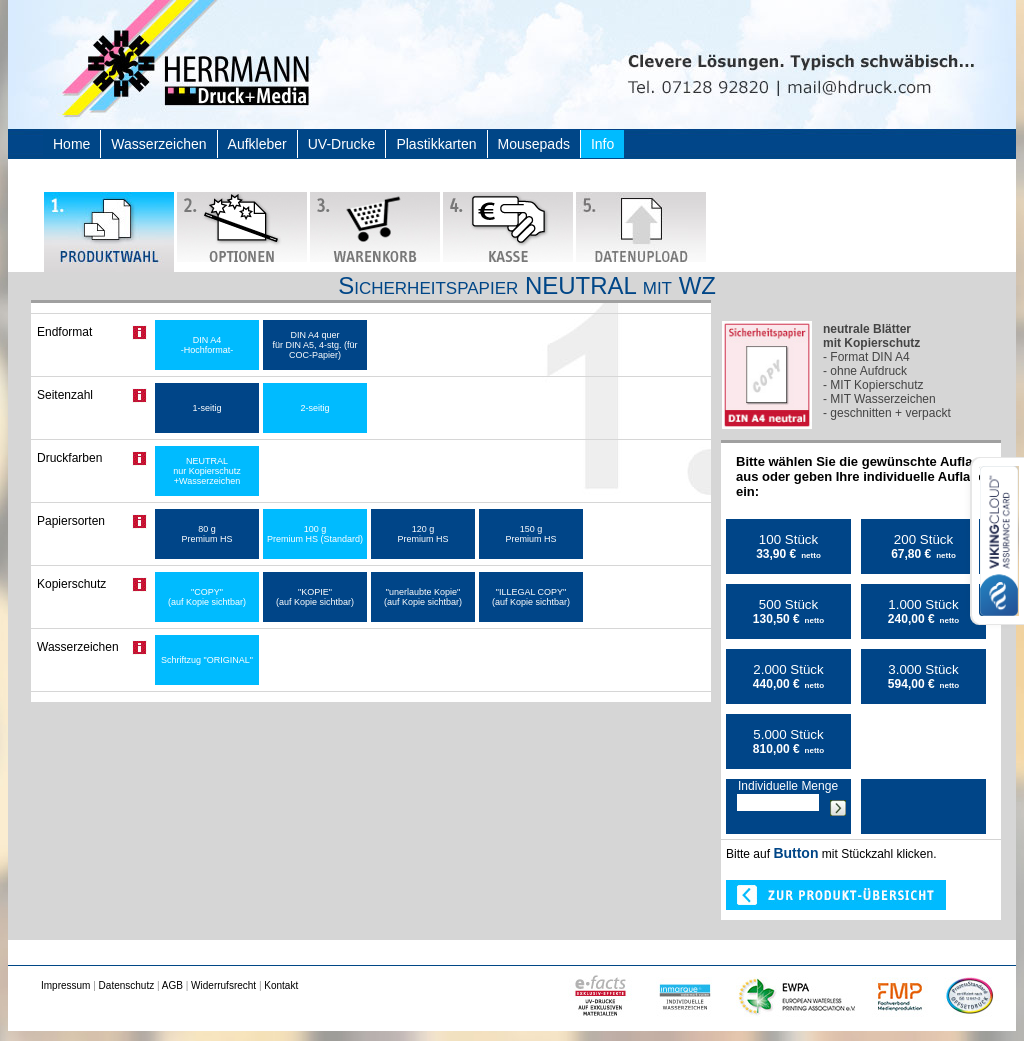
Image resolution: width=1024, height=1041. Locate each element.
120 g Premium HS (422, 534)
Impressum (65, 985)
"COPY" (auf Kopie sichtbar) (207, 597)
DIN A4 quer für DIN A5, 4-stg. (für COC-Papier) (314, 345)
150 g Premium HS (530, 534)
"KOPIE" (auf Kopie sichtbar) (315, 597)
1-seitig (206, 408)
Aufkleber (257, 144)
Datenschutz (127, 985)
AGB (172, 985)
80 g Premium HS (206, 534)
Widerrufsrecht (223, 985)
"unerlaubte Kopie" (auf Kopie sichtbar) (423, 597)
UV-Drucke (342, 144)
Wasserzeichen (158, 144)
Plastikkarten (436, 144)
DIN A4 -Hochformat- (207, 345)
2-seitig (314, 408)
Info (602, 144)
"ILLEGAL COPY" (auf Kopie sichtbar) (531, 597)
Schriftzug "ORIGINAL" (207, 660)
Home (71, 144)
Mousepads (534, 144)
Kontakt (281, 985)
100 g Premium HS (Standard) (315, 534)
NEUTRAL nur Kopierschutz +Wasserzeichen (207, 471)
